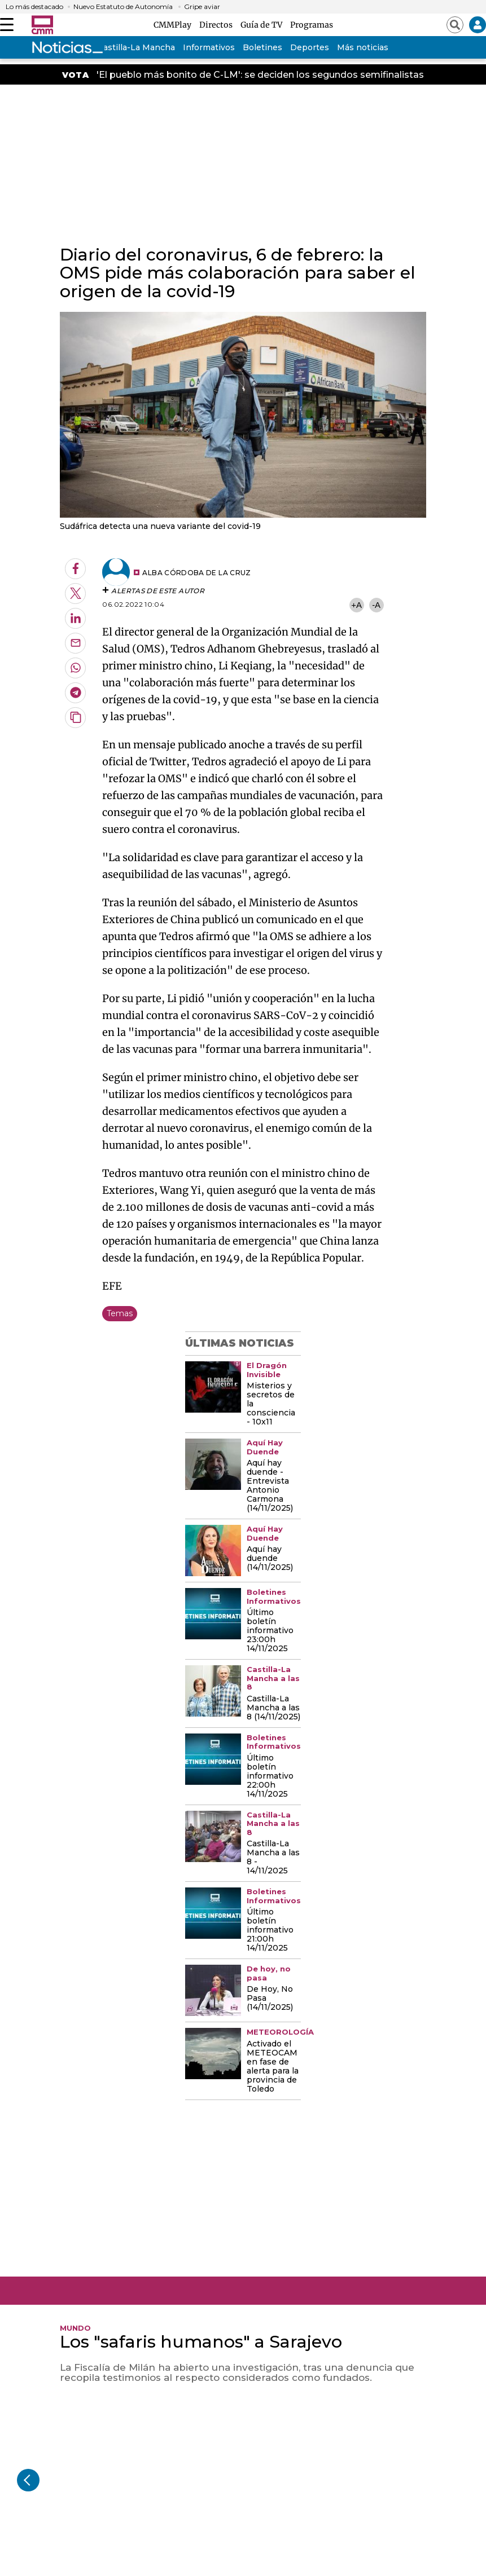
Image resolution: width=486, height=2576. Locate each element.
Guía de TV (263, 25)
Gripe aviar (202, 7)
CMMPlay (174, 25)
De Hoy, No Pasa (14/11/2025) (270, 1998)
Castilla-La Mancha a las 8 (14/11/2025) (273, 1708)
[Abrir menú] (7, 25)
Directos (217, 25)
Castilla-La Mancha (136, 47)
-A (376, 605)
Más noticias (362, 47)
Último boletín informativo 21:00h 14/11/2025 (270, 1930)
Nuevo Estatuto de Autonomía (123, 7)
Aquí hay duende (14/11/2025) (270, 1558)
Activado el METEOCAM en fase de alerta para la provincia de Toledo (273, 2067)
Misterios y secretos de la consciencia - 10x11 (271, 1404)
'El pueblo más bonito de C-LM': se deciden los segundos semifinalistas (260, 74)
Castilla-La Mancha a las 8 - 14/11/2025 (273, 1858)
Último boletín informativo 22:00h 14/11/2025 (270, 1776)
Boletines (262, 47)
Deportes (309, 47)
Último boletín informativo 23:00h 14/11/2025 (270, 1630)
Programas (311, 25)
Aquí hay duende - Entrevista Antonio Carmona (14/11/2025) (270, 1486)
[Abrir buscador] (454, 24)
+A (356, 605)
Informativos (209, 47)
